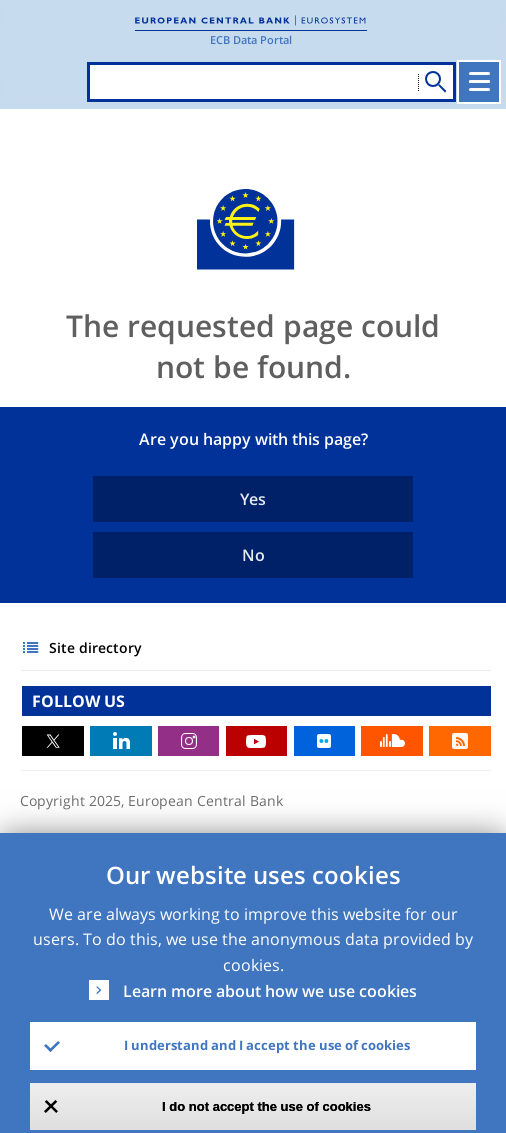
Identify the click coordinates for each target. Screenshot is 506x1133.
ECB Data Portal (251, 39)
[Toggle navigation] (479, 82)
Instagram (189, 741)
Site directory (95, 647)
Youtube (257, 741)
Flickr (325, 741)
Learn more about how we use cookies (270, 991)
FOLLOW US (78, 701)
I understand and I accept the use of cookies (267, 1045)
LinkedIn (121, 741)
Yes (253, 499)
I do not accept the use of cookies (266, 1106)
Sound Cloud (392, 741)
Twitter (53, 741)
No (253, 555)
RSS (460, 741)
